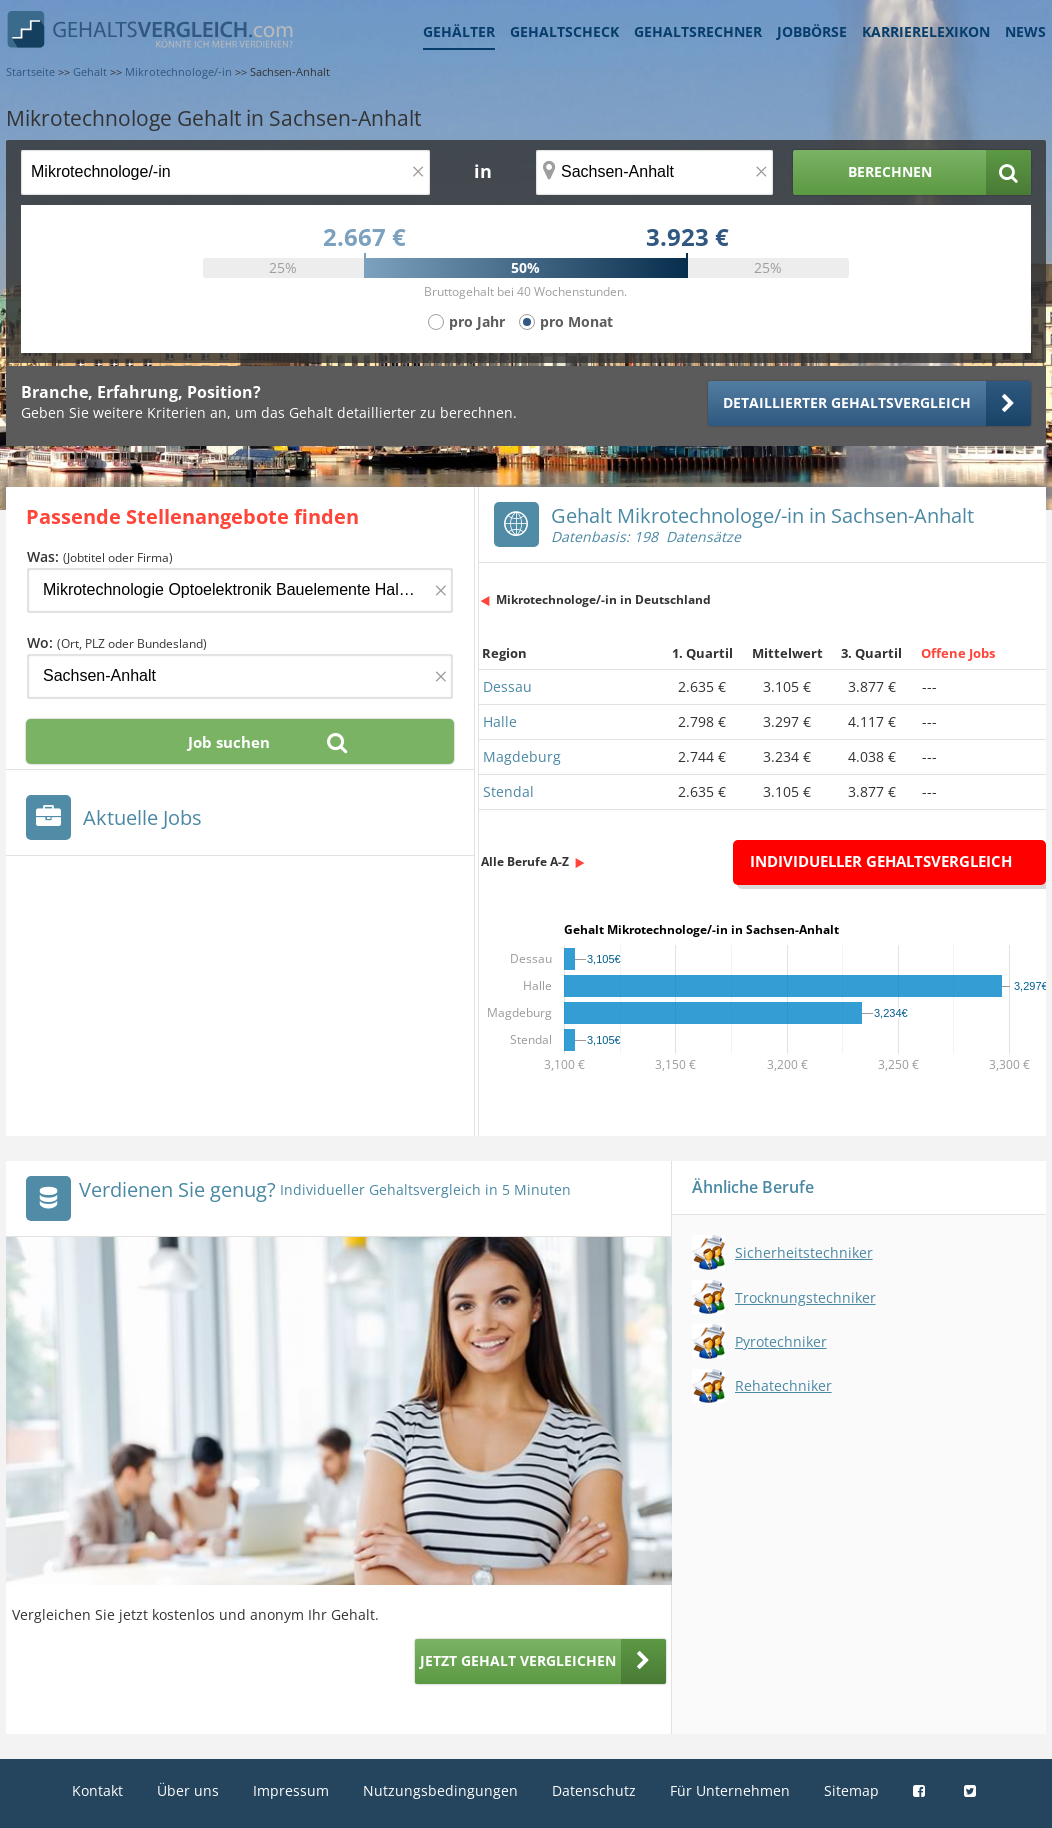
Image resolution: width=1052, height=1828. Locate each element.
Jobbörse (812, 31)
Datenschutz (594, 1790)
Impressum (291, 1790)
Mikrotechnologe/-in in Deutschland (603, 599)
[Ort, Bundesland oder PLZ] (655, 172)
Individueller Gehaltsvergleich (881, 861)
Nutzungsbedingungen (440, 1790)
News (1025, 31)
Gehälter (459, 31)
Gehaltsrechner (698, 31)
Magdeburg (522, 756)
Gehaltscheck (564, 31)
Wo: (117, 642)
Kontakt (97, 1790)
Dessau (507, 686)
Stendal (508, 791)
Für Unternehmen (730, 1790)
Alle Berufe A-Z (525, 861)
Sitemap (851, 1790)
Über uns (188, 1790)
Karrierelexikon (926, 31)
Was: (100, 556)
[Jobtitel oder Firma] (240, 590)
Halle (500, 721)
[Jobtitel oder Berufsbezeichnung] (225, 172)
